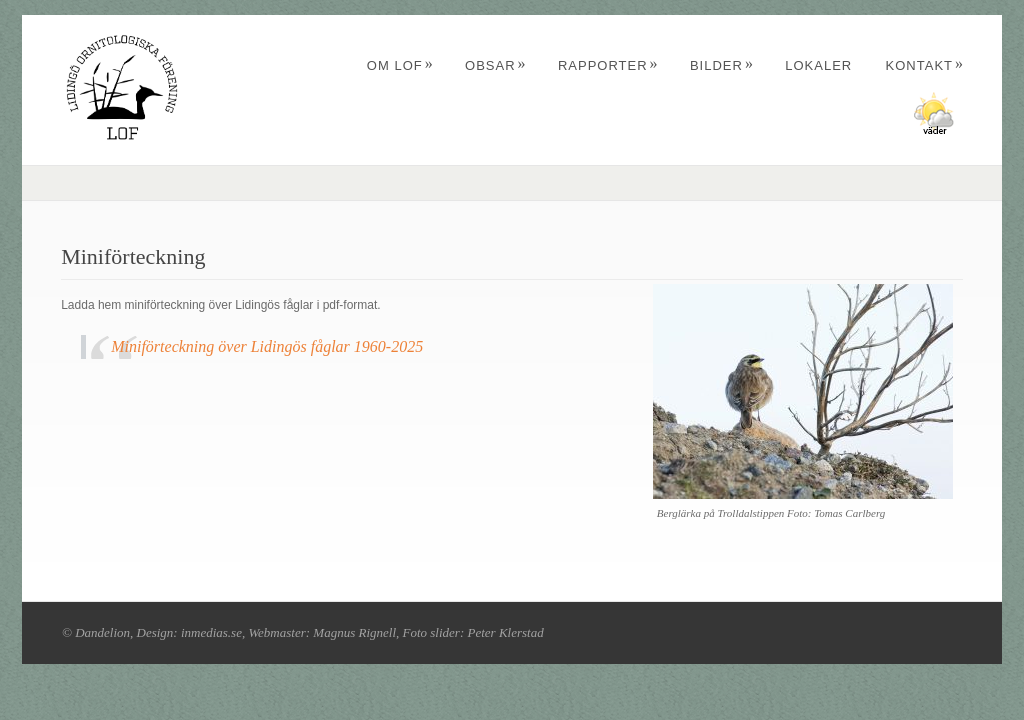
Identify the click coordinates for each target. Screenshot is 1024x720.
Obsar (496, 65)
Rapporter (608, 65)
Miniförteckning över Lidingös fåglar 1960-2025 (267, 346)
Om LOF (400, 65)
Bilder (722, 65)
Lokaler (818, 65)
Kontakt (925, 65)
